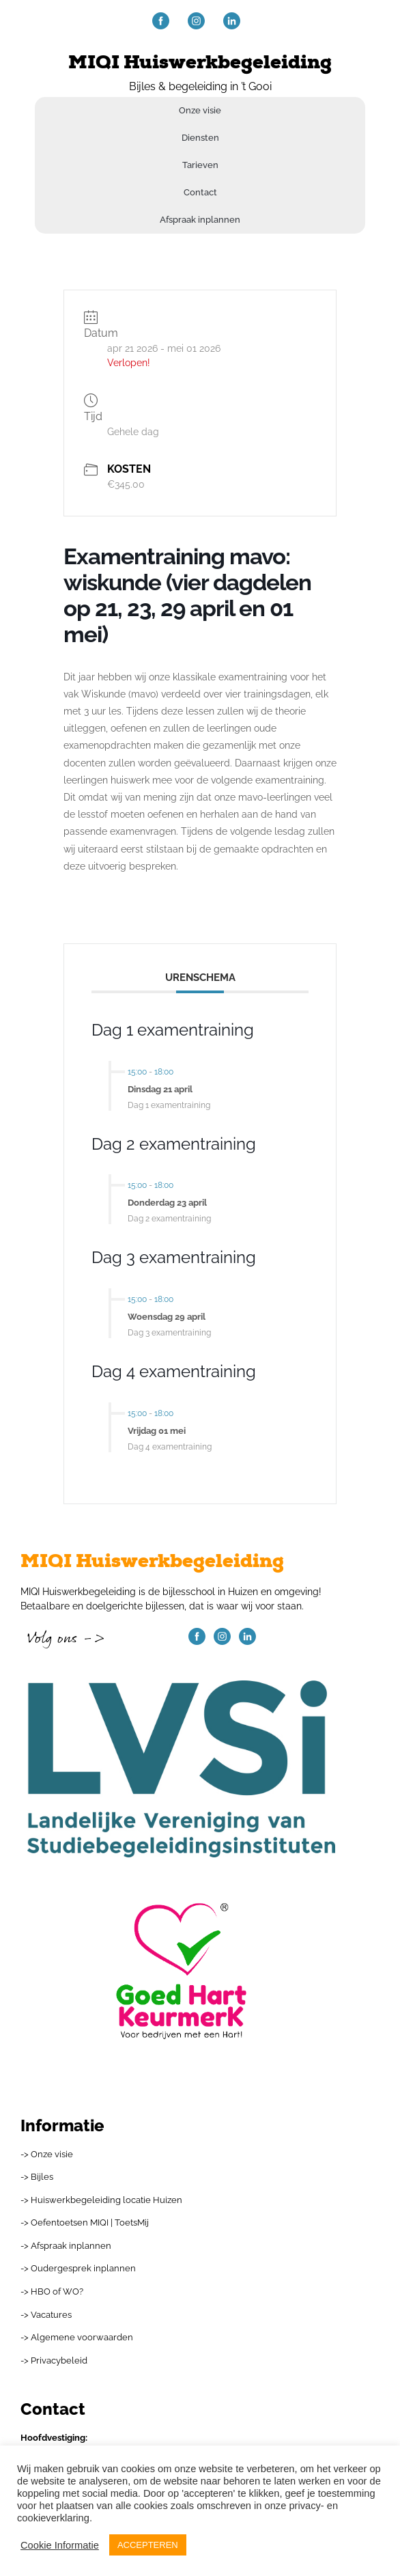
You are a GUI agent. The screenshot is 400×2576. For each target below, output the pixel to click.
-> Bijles (36, 2177)
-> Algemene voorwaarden (76, 2337)
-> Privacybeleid (53, 2360)
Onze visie (200, 110)
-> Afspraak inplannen (65, 2246)
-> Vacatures (46, 2315)
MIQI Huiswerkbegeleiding (200, 62)
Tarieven (200, 165)
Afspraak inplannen (200, 219)
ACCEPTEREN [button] (147, 2545)
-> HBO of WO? (51, 2291)
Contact (200, 192)
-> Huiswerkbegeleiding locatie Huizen (101, 2200)
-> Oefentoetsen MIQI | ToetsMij (84, 2222)
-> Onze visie (46, 2154)
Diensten (200, 138)
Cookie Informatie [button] (59, 2545)
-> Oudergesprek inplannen (78, 2268)
